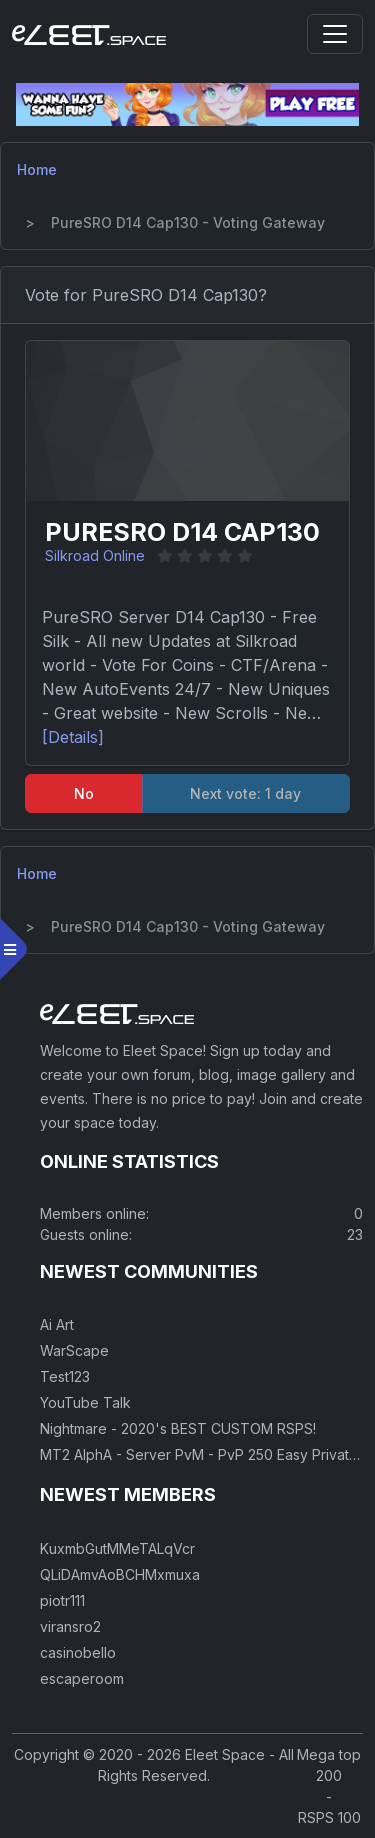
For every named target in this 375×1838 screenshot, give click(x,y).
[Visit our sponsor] (187, 103)
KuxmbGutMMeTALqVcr (117, 1548)
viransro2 (70, 1626)
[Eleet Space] (89, 34)
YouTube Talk (85, 1402)
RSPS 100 (329, 1817)
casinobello (78, 1652)
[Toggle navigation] (335, 34)
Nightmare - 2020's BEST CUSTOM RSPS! (178, 1428)
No (84, 793)
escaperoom (82, 1678)
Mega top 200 (329, 1765)
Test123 (65, 1376)
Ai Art (57, 1324)
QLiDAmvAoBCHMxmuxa (120, 1574)
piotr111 (62, 1600)
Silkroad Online (95, 555)
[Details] (73, 737)
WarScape (74, 1350)
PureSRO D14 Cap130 (182, 532)
